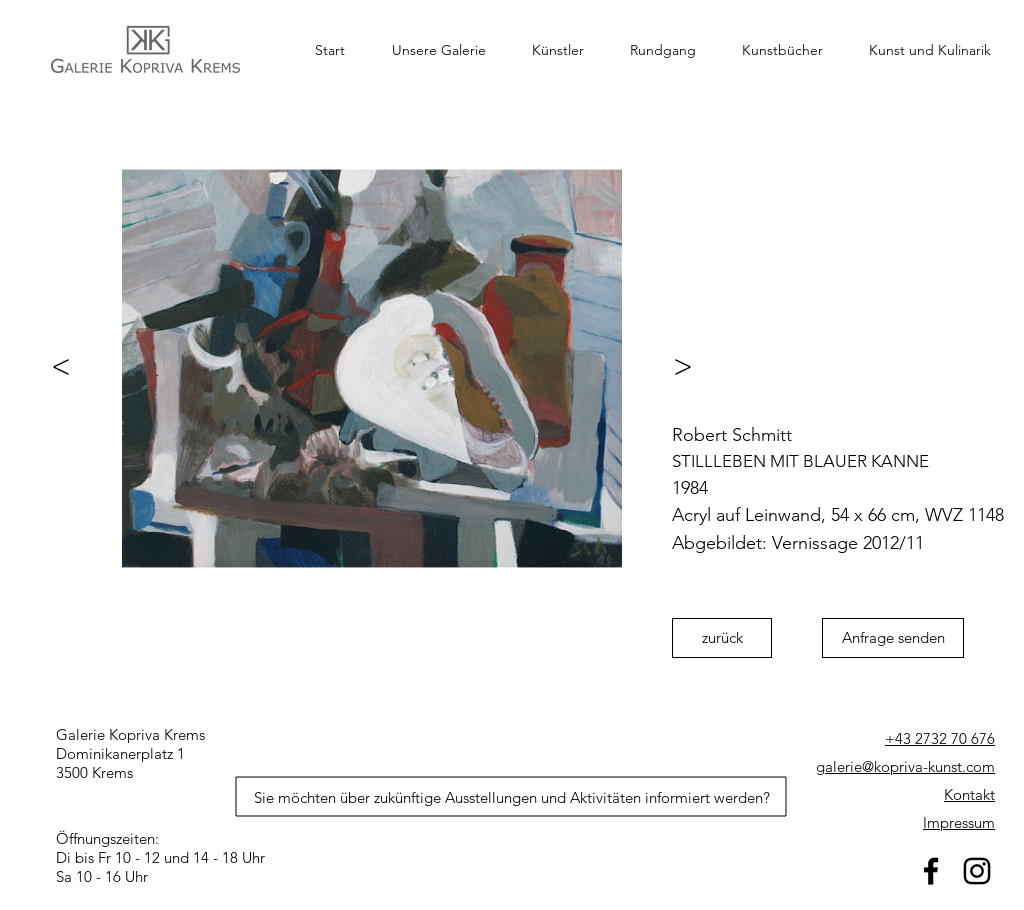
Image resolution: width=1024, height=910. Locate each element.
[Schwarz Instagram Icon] (977, 871)
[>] (692, 366)
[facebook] (931, 871)
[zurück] (722, 638)
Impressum (959, 822)
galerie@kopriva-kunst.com (905, 766)
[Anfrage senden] (893, 638)
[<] (52, 366)
